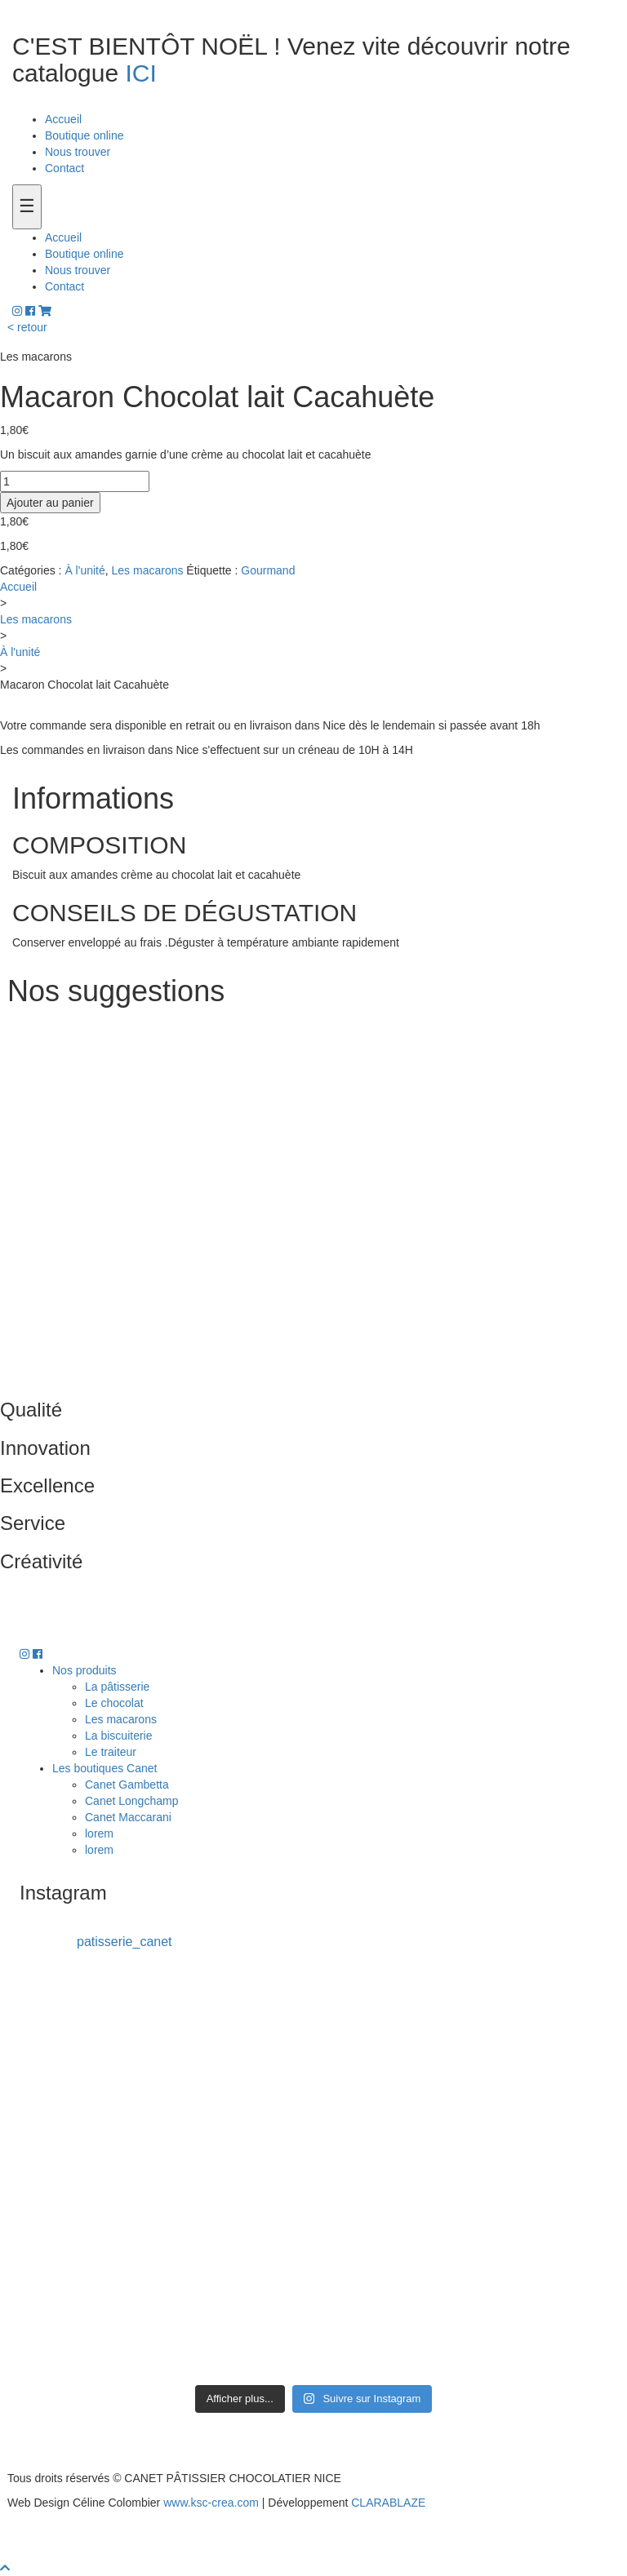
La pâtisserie (117, 1686)
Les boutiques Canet (104, 1768)
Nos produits (84, 1670)
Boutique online (84, 135)
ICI (140, 73)
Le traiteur (110, 1751)
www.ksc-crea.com (211, 2502)
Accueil (63, 119)
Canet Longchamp (131, 1800)
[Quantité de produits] (74, 481)
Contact (64, 168)
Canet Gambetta (127, 1784)
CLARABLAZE (388, 2502)
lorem (99, 1833)
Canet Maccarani (128, 1817)
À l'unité (84, 570)
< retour (27, 327)
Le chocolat (114, 1702)
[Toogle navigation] (27, 206)
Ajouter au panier (50, 502)
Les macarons (148, 570)
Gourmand (268, 570)
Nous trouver (77, 151)
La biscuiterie (119, 1735)
